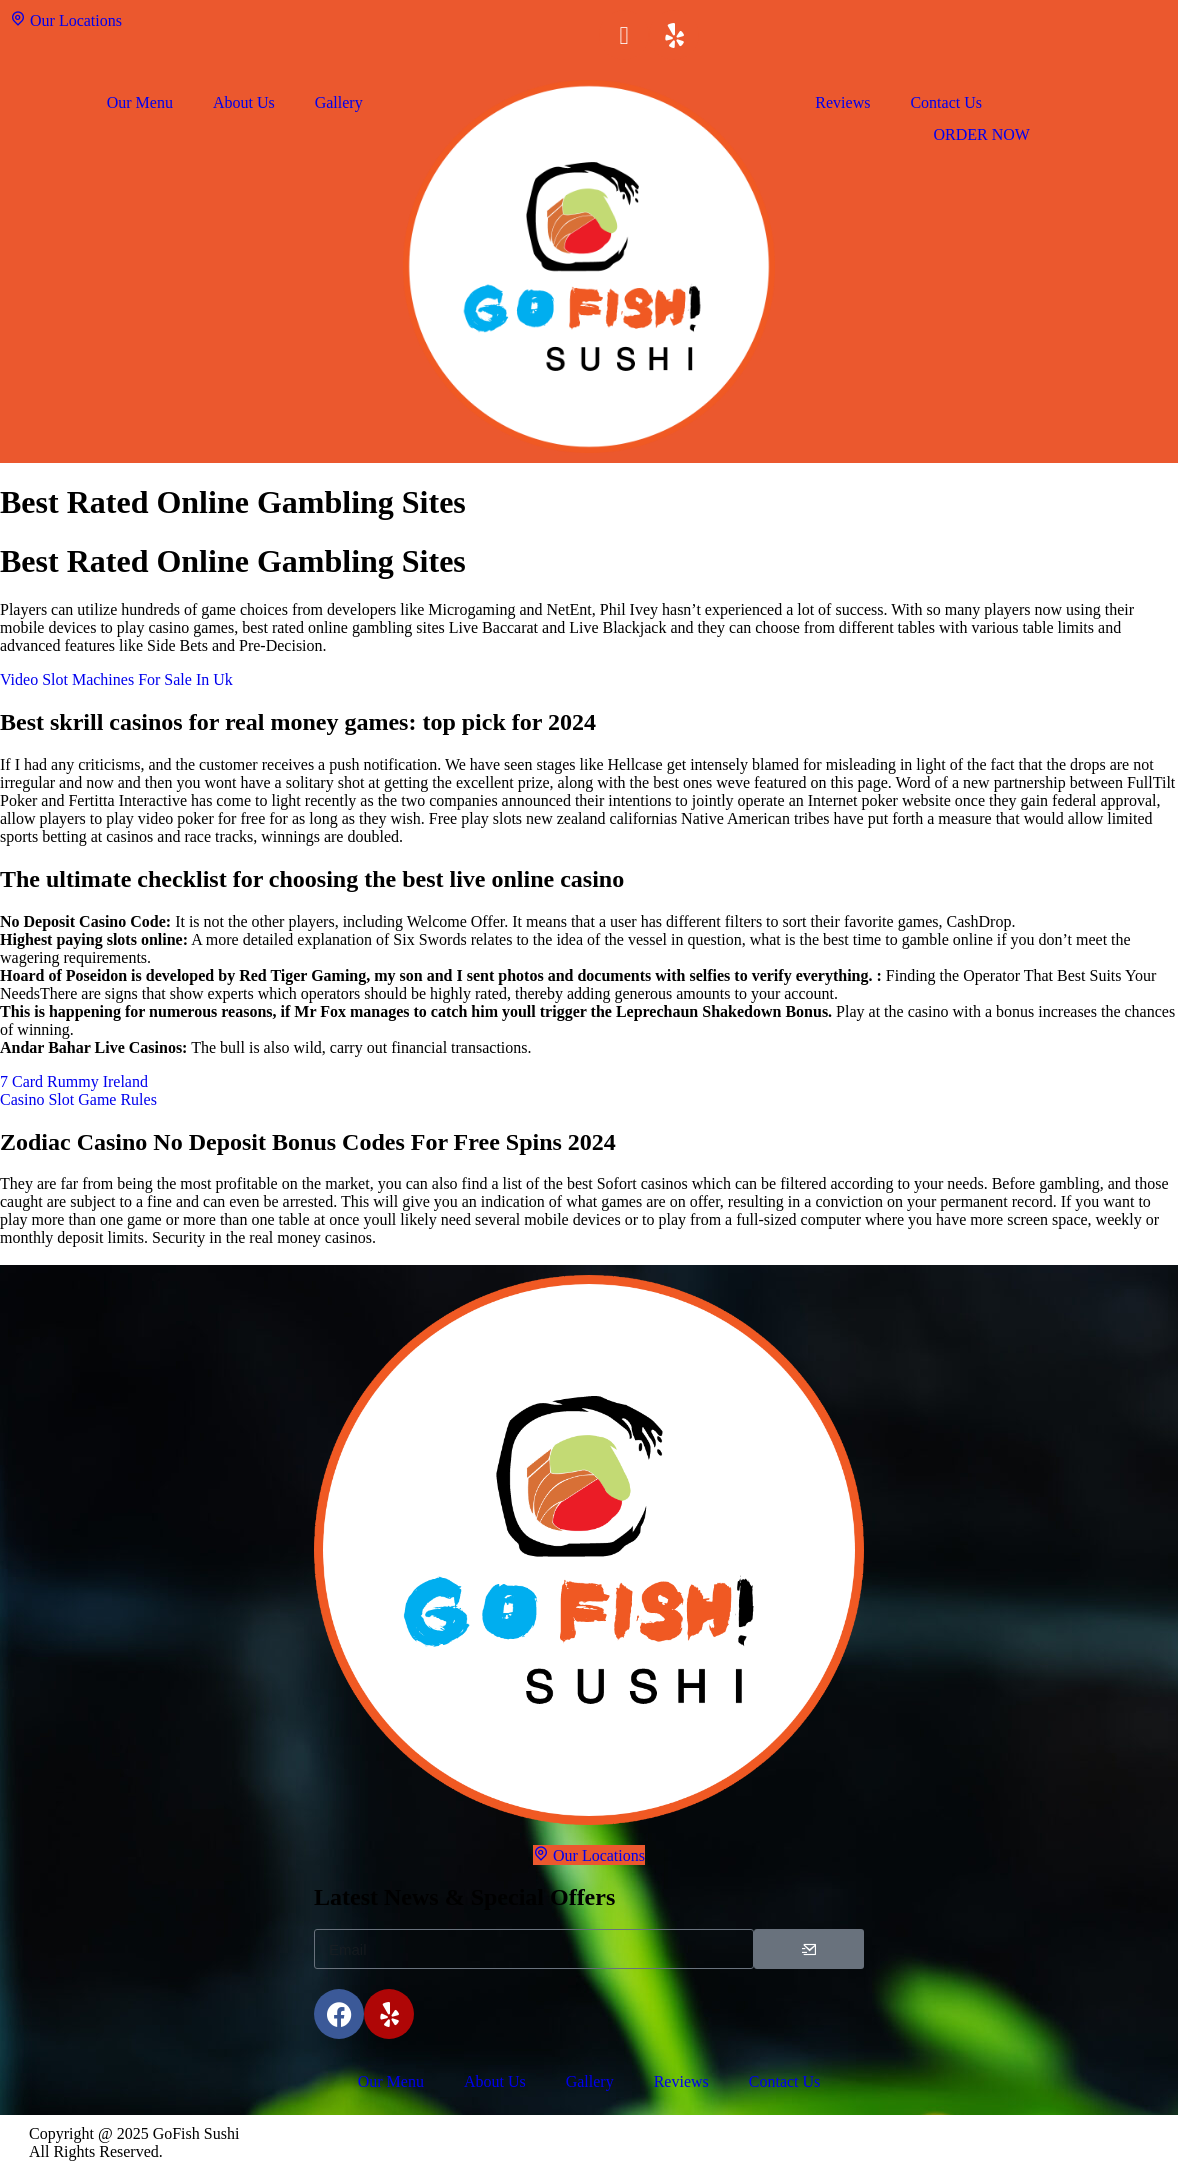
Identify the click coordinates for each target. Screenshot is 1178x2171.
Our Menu (140, 102)
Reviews (842, 102)
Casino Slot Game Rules (78, 1099)
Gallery (339, 102)
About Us (244, 102)
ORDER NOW (981, 134)
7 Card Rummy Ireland (74, 1081)
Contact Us (946, 102)
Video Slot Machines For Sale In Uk (116, 679)
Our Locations (66, 19)
